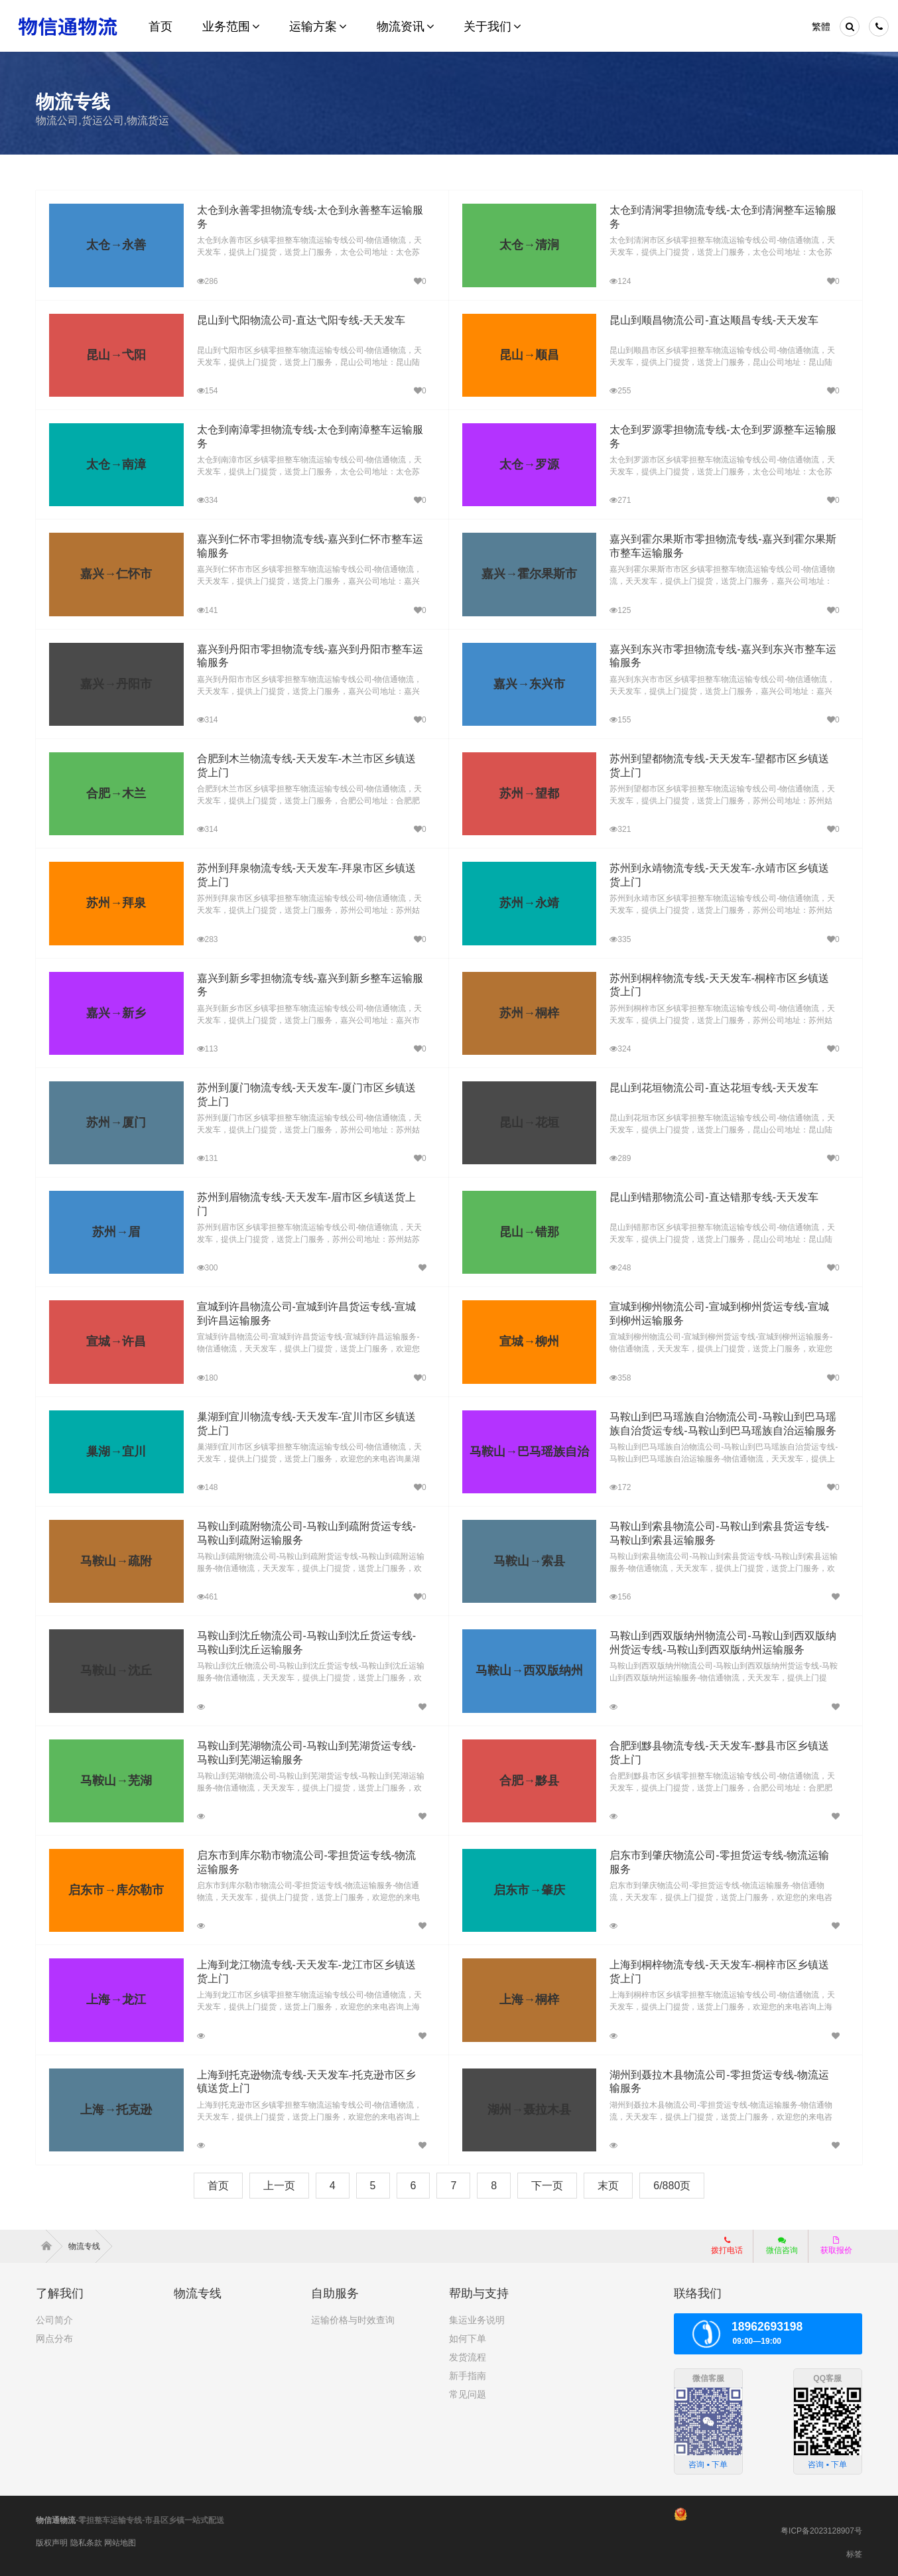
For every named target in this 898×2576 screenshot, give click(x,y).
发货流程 (467, 2357)
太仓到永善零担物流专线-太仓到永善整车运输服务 (305, 210)
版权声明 (52, 2542)
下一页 (547, 2185)
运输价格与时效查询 (353, 2320)
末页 (608, 2185)
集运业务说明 (477, 2320)
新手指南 (467, 2375)
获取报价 (836, 2245)
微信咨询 (782, 2245)
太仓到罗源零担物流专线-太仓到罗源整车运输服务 (718, 429)
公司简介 (54, 2320)
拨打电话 (727, 2245)
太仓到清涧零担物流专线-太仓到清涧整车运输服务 (718, 210)
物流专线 (90, 2246)
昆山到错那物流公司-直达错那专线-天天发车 (704, 1197)
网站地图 (120, 2542)
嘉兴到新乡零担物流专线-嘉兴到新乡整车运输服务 (305, 978)
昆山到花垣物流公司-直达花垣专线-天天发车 (704, 1087)
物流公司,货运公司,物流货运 (102, 120)
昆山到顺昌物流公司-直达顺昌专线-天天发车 (704, 320)
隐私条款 (86, 2542)
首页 (218, 2185)
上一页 (279, 2185)
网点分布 (54, 2338)
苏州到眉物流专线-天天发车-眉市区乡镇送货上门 (302, 1197)
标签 (854, 2554)
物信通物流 (56, 2520)
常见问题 (467, 2394)
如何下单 (467, 2338)
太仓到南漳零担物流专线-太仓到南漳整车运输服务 (305, 429)
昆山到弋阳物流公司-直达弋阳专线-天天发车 (291, 320)
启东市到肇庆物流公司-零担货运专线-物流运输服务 (720, 1855)
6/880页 (671, 2185)
